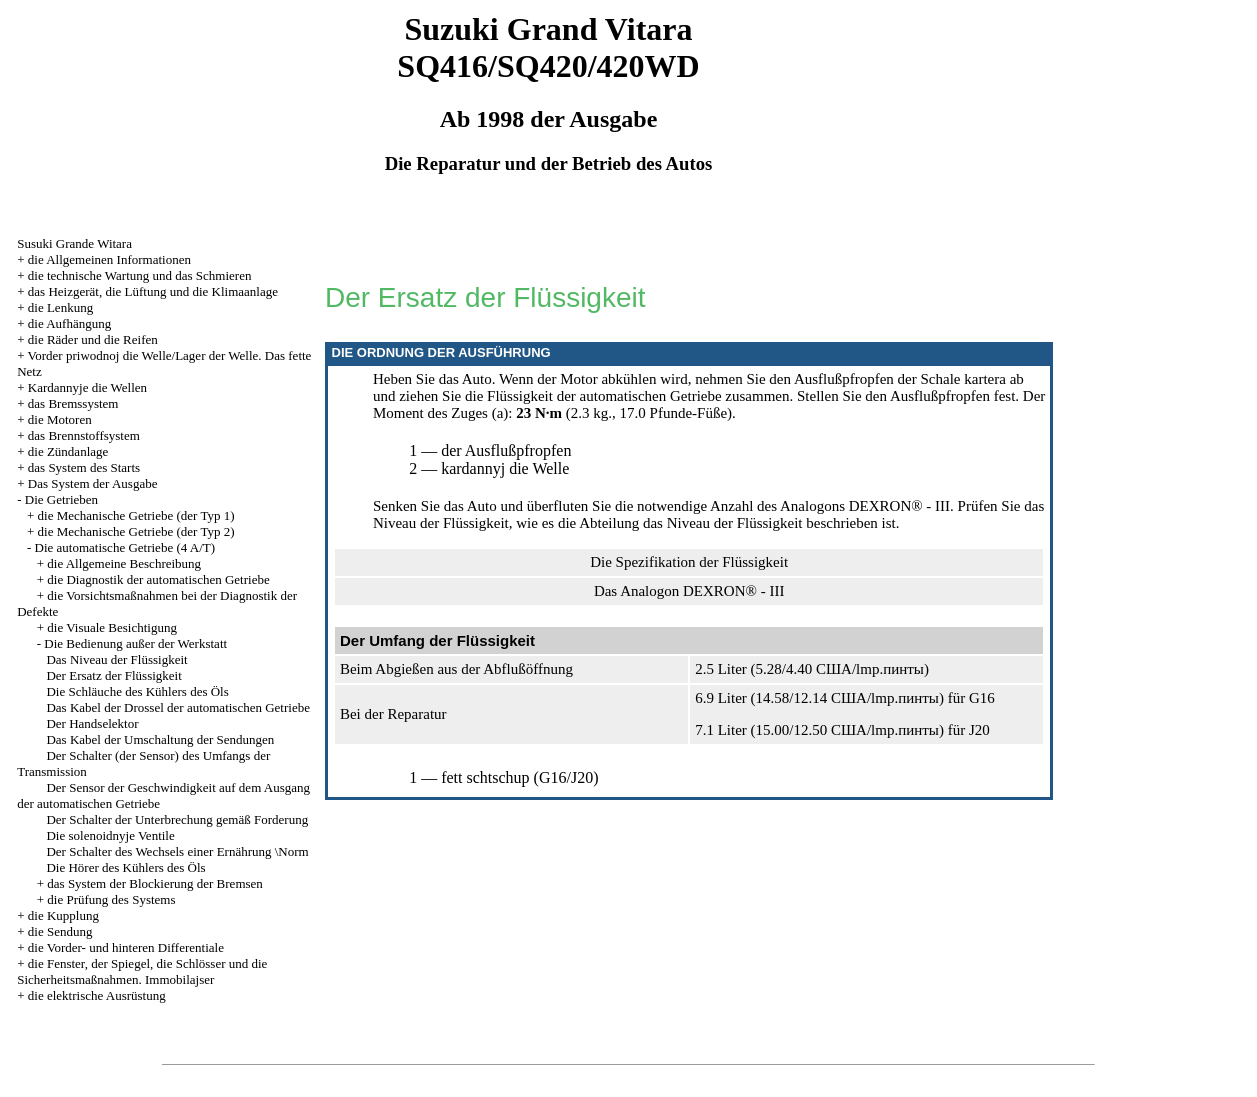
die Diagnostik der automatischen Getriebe (158, 579)
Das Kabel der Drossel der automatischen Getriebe (178, 707)
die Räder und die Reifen (93, 339)
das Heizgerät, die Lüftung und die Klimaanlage (153, 291)
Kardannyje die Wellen (87, 387)
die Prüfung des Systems (111, 899)
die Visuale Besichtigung (112, 627)
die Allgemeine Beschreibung (124, 563)
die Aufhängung (69, 323)
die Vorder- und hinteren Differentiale (126, 947)
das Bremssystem (73, 403)
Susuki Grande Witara (74, 243)
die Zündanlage (68, 451)
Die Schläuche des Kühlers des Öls (137, 691)
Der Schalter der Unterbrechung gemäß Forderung (177, 819)
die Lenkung (60, 307)
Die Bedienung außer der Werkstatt (135, 643)
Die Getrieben (61, 499)
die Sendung (60, 931)
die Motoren (60, 419)
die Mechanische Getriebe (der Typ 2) (136, 531)
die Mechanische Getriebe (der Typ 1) (136, 515)
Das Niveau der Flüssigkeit (116, 659)
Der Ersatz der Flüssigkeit (113, 675)
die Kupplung (63, 915)
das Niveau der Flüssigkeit (723, 523)
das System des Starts (84, 467)
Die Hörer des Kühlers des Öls (125, 867)
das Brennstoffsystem (84, 435)
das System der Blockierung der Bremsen (155, 883)
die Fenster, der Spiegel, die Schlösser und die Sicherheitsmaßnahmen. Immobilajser (142, 971)
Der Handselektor (92, 723)
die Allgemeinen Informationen (109, 259)
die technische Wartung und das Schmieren (140, 275)
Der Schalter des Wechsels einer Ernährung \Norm (177, 851)
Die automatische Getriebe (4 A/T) (125, 547)
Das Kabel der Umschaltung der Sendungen (160, 739)
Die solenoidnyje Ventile (110, 835)
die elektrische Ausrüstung (97, 995)
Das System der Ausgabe (93, 483)
